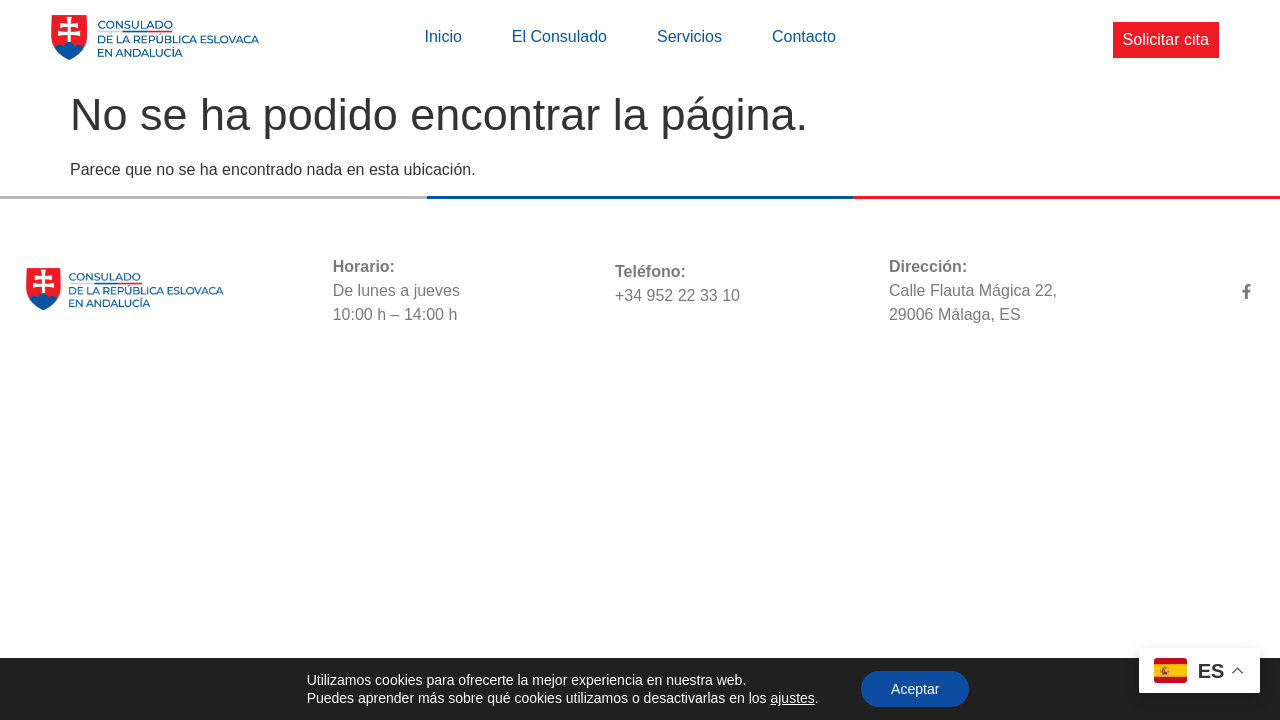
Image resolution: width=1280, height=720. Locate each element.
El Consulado (559, 36)
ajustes (792, 698)
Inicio (442, 36)
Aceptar (915, 689)
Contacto (804, 36)
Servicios (689, 36)
